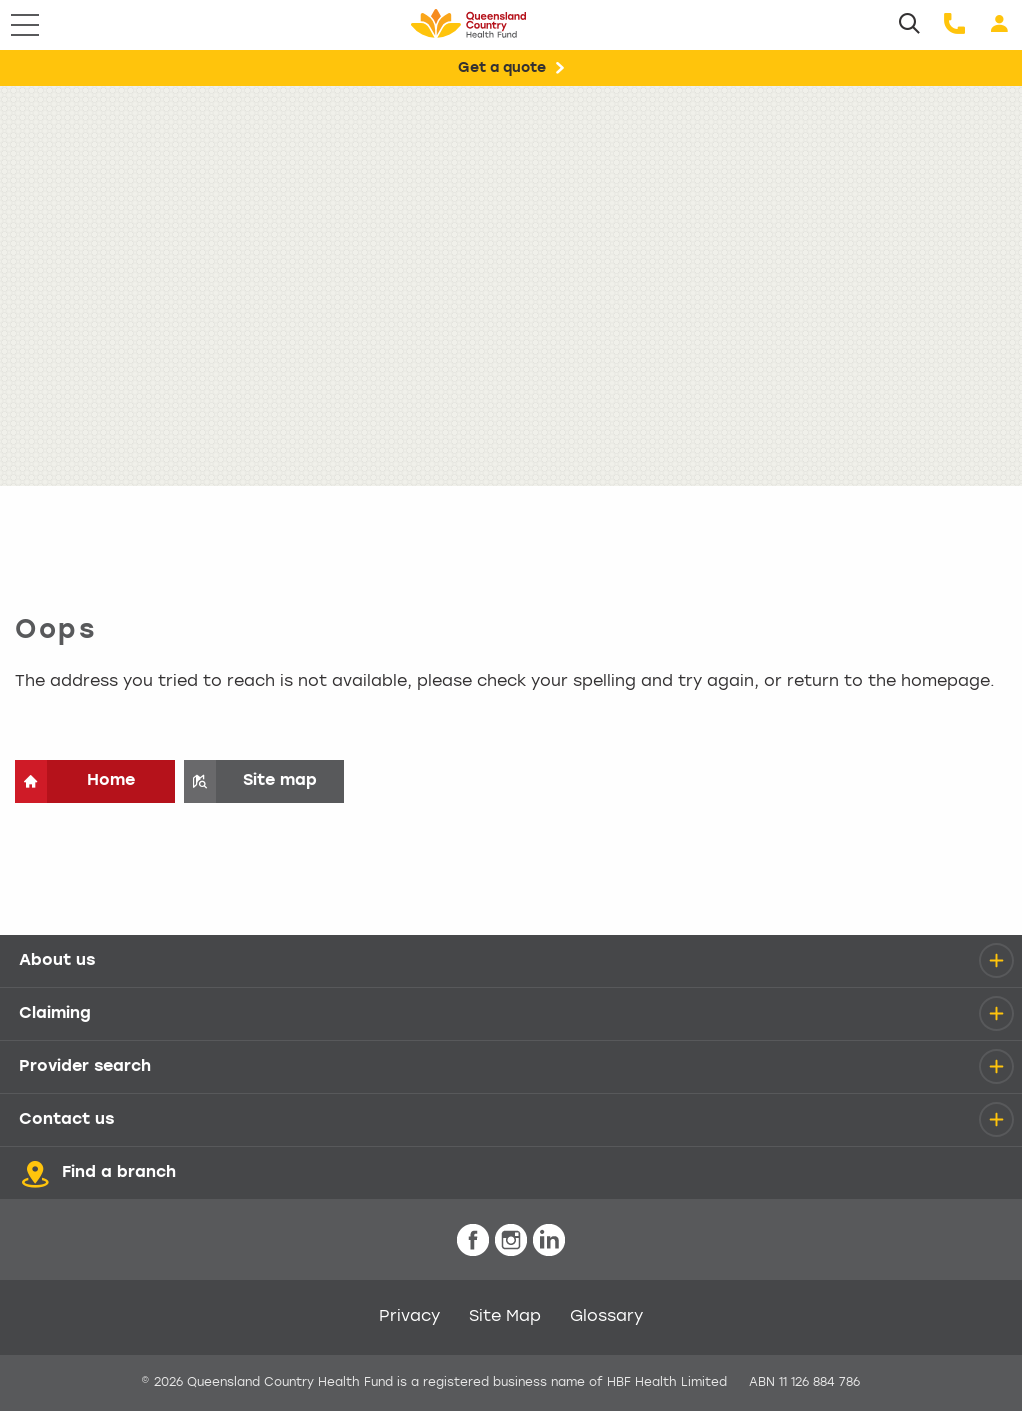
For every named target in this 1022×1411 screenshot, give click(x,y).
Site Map (505, 1317)
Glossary (606, 1317)
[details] (996, 960)
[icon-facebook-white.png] (473, 1240)
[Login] (999, 25)
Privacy (409, 1317)
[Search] (909, 25)
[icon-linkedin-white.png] (549, 1240)
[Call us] (954, 25)
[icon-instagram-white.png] (511, 1240)
